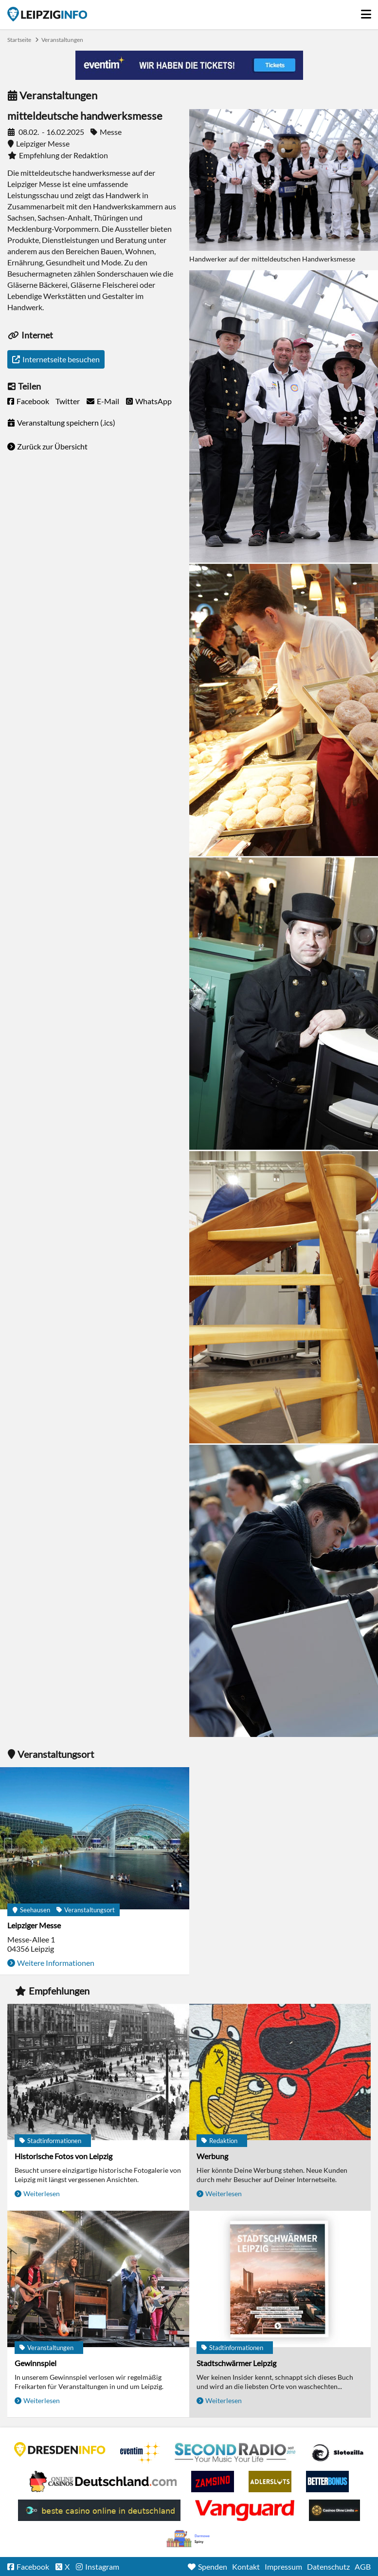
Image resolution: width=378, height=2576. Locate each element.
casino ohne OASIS (244, 2510)
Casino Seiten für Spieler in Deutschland (337, 2453)
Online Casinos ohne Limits (334, 2510)
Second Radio (235, 2453)
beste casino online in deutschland (99, 2510)
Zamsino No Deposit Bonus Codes (212, 2481)
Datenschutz (328, 2566)
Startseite (47, 14)
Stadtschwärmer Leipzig (236, 2363)
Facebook (33, 401)
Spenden (212, 2566)
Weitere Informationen (55, 1962)
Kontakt (246, 2566)
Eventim (140, 2453)
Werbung (212, 2156)
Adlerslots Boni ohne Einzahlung (270, 2481)
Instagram (102, 2566)
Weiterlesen (41, 2193)
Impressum (283, 2566)
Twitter (67, 401)
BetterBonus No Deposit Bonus (327, 2481)
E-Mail (108, 401)
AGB (363, 2566)
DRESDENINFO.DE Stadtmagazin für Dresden (60, 2449)
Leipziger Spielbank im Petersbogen (103, 2481)
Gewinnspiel (35, 2363)
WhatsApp (153, 401)
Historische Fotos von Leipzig (63, 2156)
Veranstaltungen (62, 39)
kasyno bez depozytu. (189, 2539)
